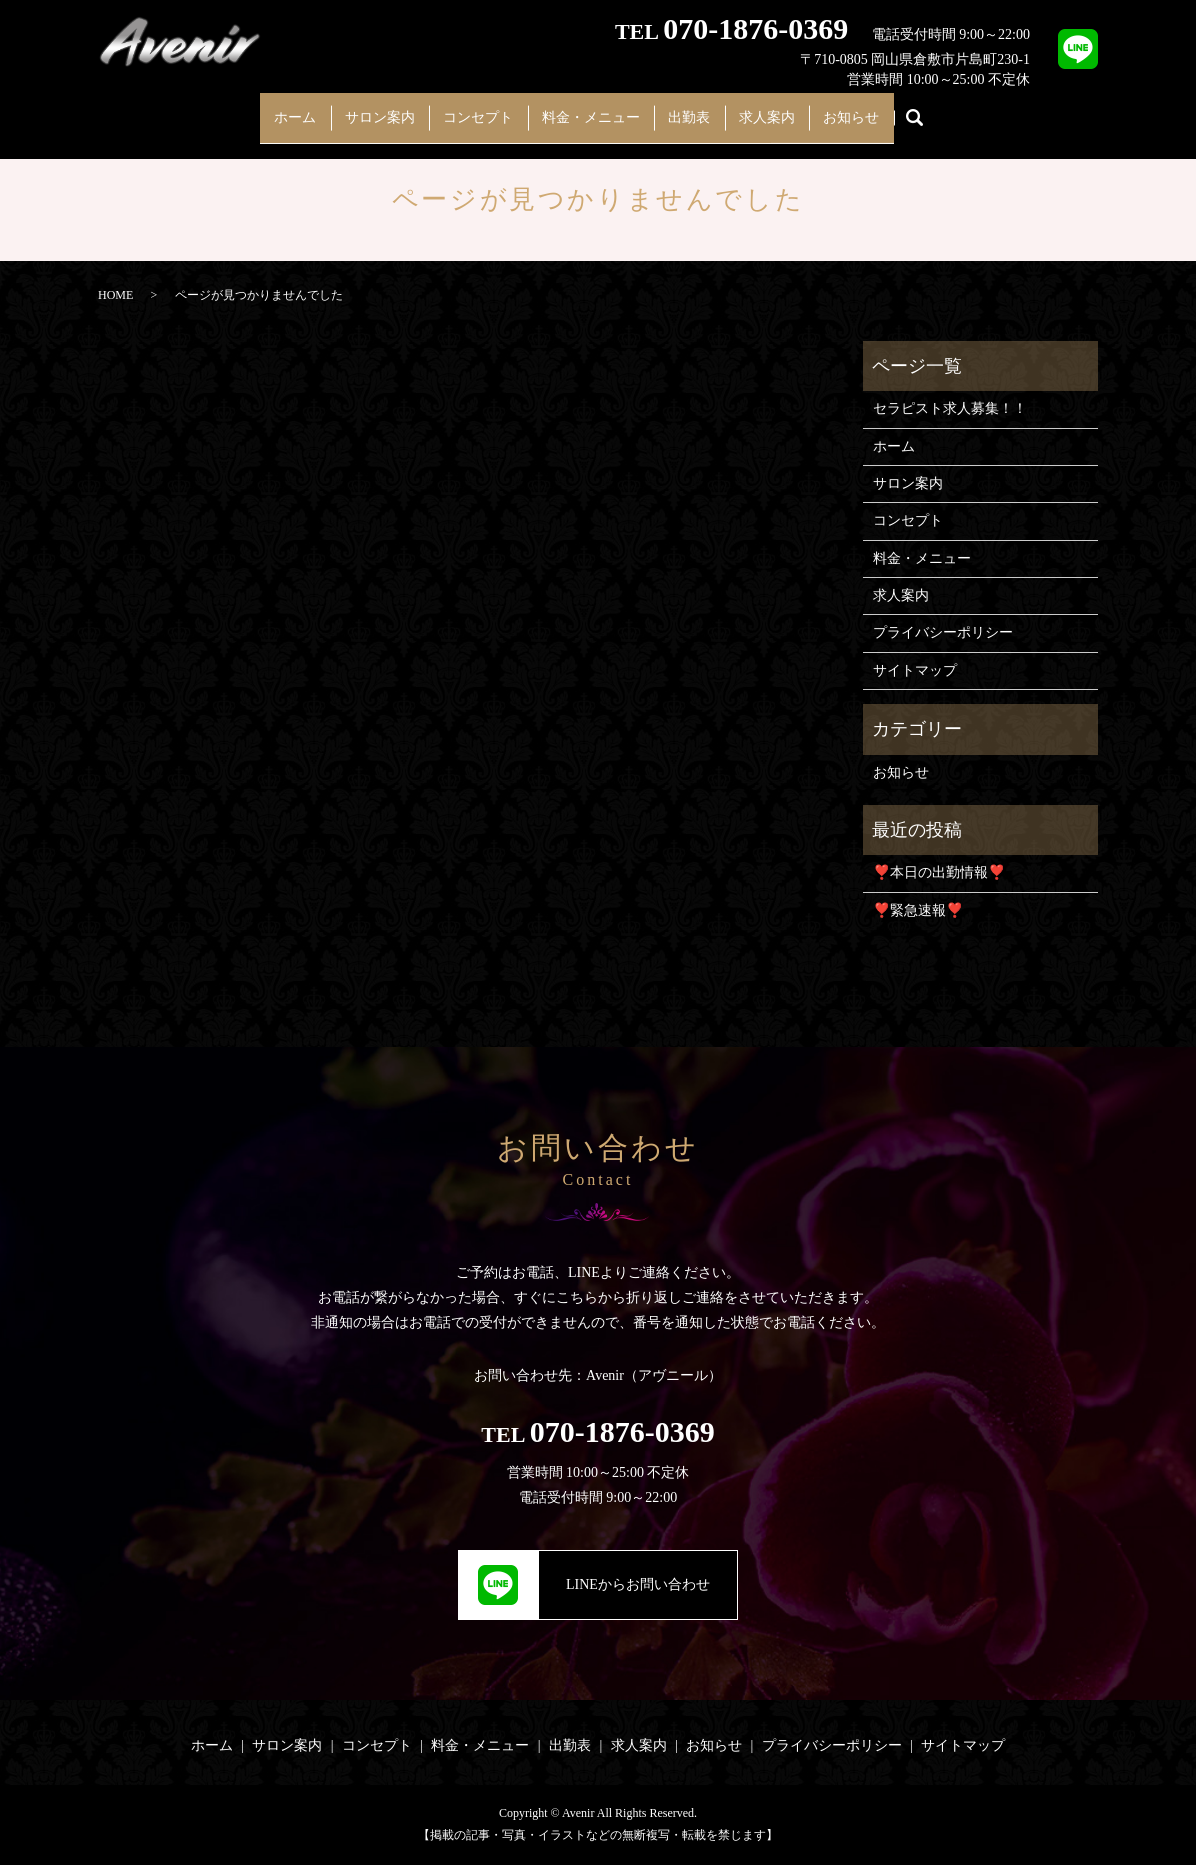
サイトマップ (915, 670)
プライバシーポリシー (943, 632)
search (962, 109)
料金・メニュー (591, 107)
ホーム (255, 107)
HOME (115, 295)
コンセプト (465, 107)
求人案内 (794, 107)
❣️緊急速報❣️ (918, 910)
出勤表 (703, 107)
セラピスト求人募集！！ (950, 408)
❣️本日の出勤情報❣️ (939, 872)
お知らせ (892, 107)
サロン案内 (353, 107)
